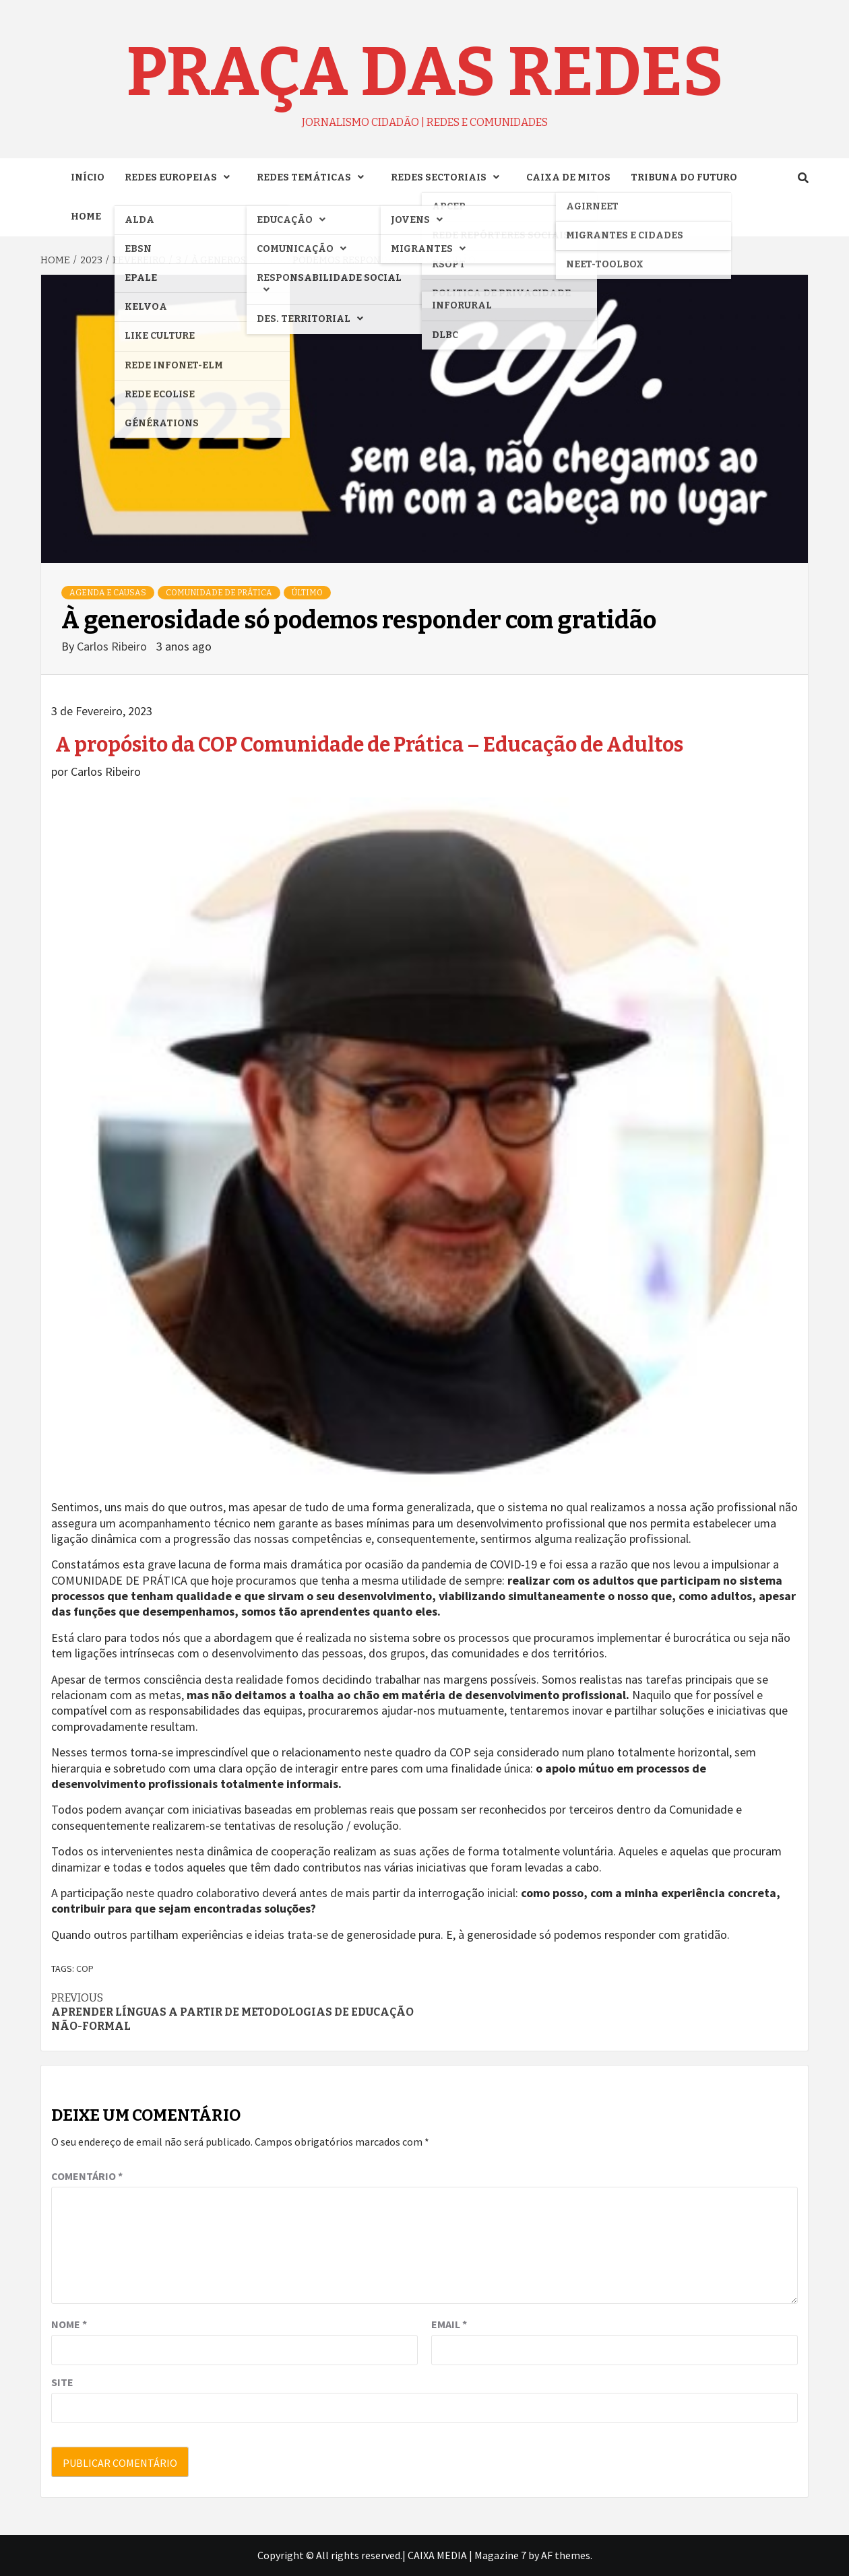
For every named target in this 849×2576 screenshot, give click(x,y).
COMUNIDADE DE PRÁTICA (219, 592)
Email (449, 2324)
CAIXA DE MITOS (568, 177)
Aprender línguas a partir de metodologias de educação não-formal (238, 2012)
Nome (69, 2324)
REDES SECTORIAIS (448, 177)
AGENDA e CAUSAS (107, 592)
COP (85, 1968)
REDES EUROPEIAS (181, 177)
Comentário (87, 2176)
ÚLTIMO (307, 592)
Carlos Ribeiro (113, 646)
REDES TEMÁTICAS (314, 177)
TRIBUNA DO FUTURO (684, 177)
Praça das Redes (424, 72)
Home (86, 216)
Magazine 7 (500, 2555)
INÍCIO (87, 177)
